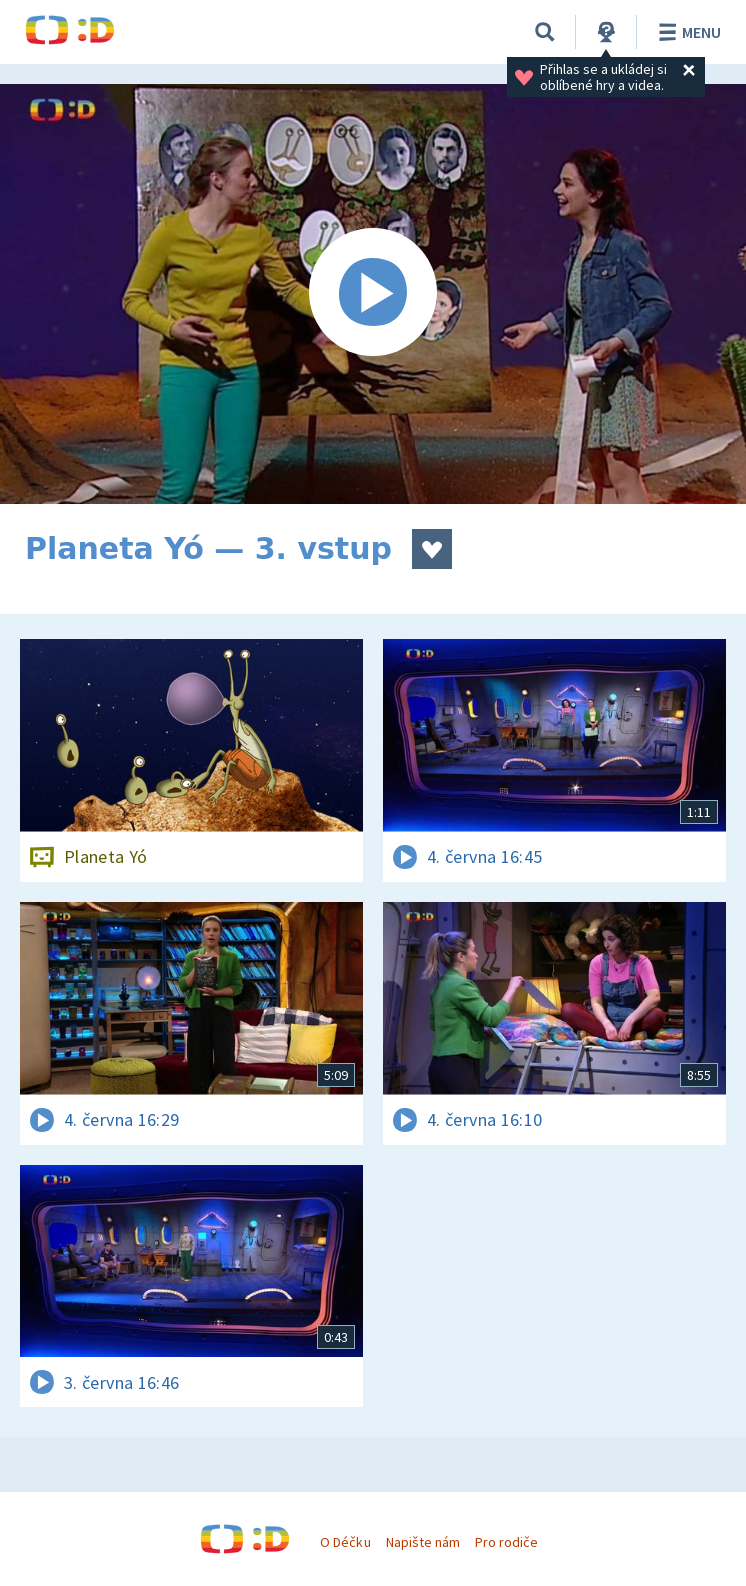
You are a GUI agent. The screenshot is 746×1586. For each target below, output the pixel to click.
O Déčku (345, 1542)
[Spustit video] (373, 294)
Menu (686, 32)
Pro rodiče (506, 1542)
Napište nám (423, 1542)
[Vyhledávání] (545, 32)
